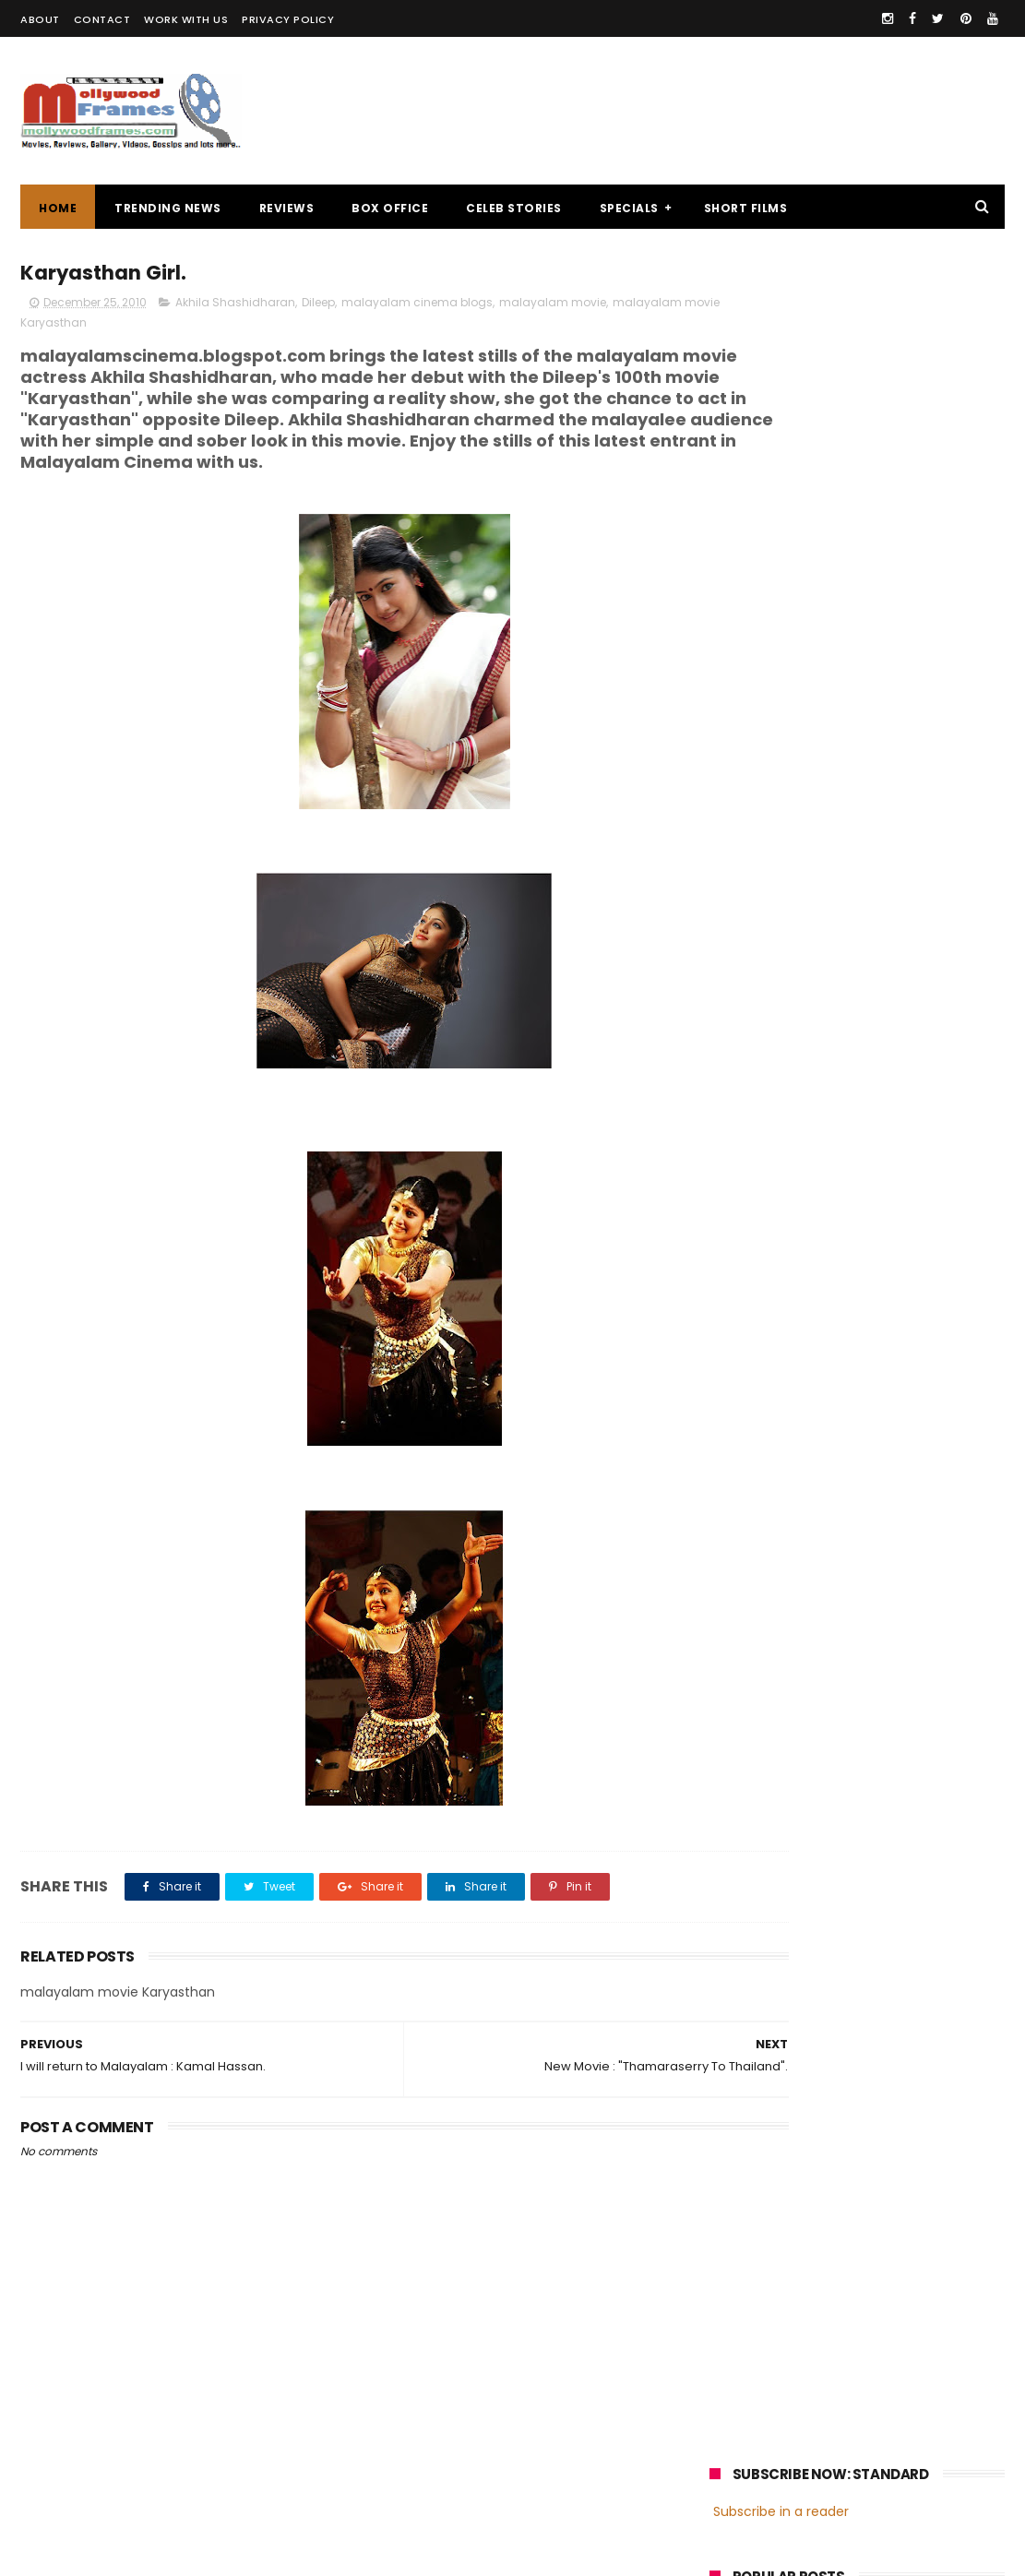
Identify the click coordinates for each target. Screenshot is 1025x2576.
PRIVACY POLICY (288, 19)
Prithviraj (918, 1336)
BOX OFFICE (390, 208)
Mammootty (832, 1336)
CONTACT (102, 19)
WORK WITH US (186, 19)
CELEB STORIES (514, 208)
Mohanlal (745, 1336)
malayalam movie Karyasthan (110, 326)
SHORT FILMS (746, 208)
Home (58, 208)
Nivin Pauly (894, 1370)
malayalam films (904, 1302)
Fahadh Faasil (758, 1405)
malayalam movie (552, 306)
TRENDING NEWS (167, 208)
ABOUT (40, 19)
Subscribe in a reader (781, 309)
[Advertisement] (669, 110)
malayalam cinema (775, 1302)
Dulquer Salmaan (871, 1405)
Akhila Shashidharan (235, 306)
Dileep (318, 306)
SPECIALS (629, 208)
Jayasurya (749, 1370)
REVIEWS (287, 208)
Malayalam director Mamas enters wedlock (900, 503)
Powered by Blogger (407, 2553)
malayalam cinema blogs (417, 306)
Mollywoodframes (84, 2553)
